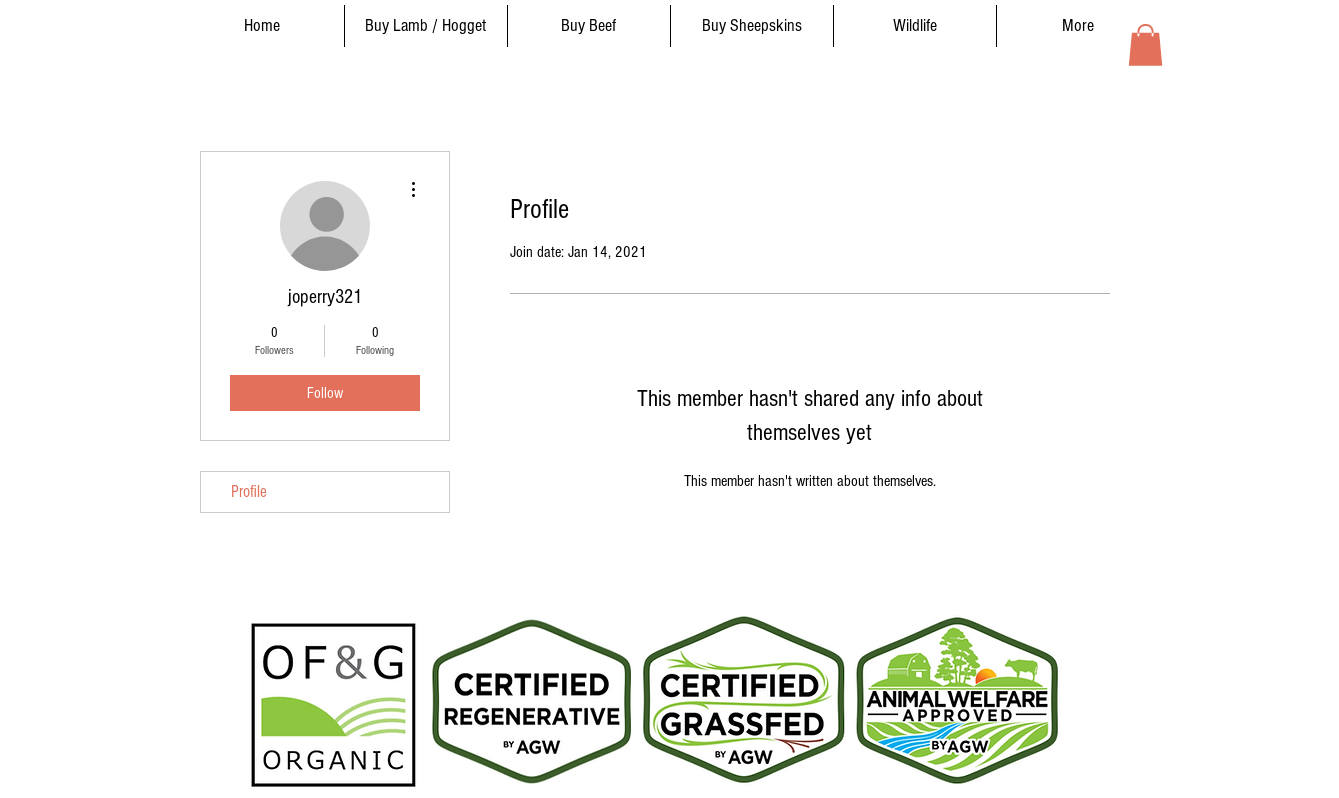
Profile (249, 491)
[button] (1145, 45)
